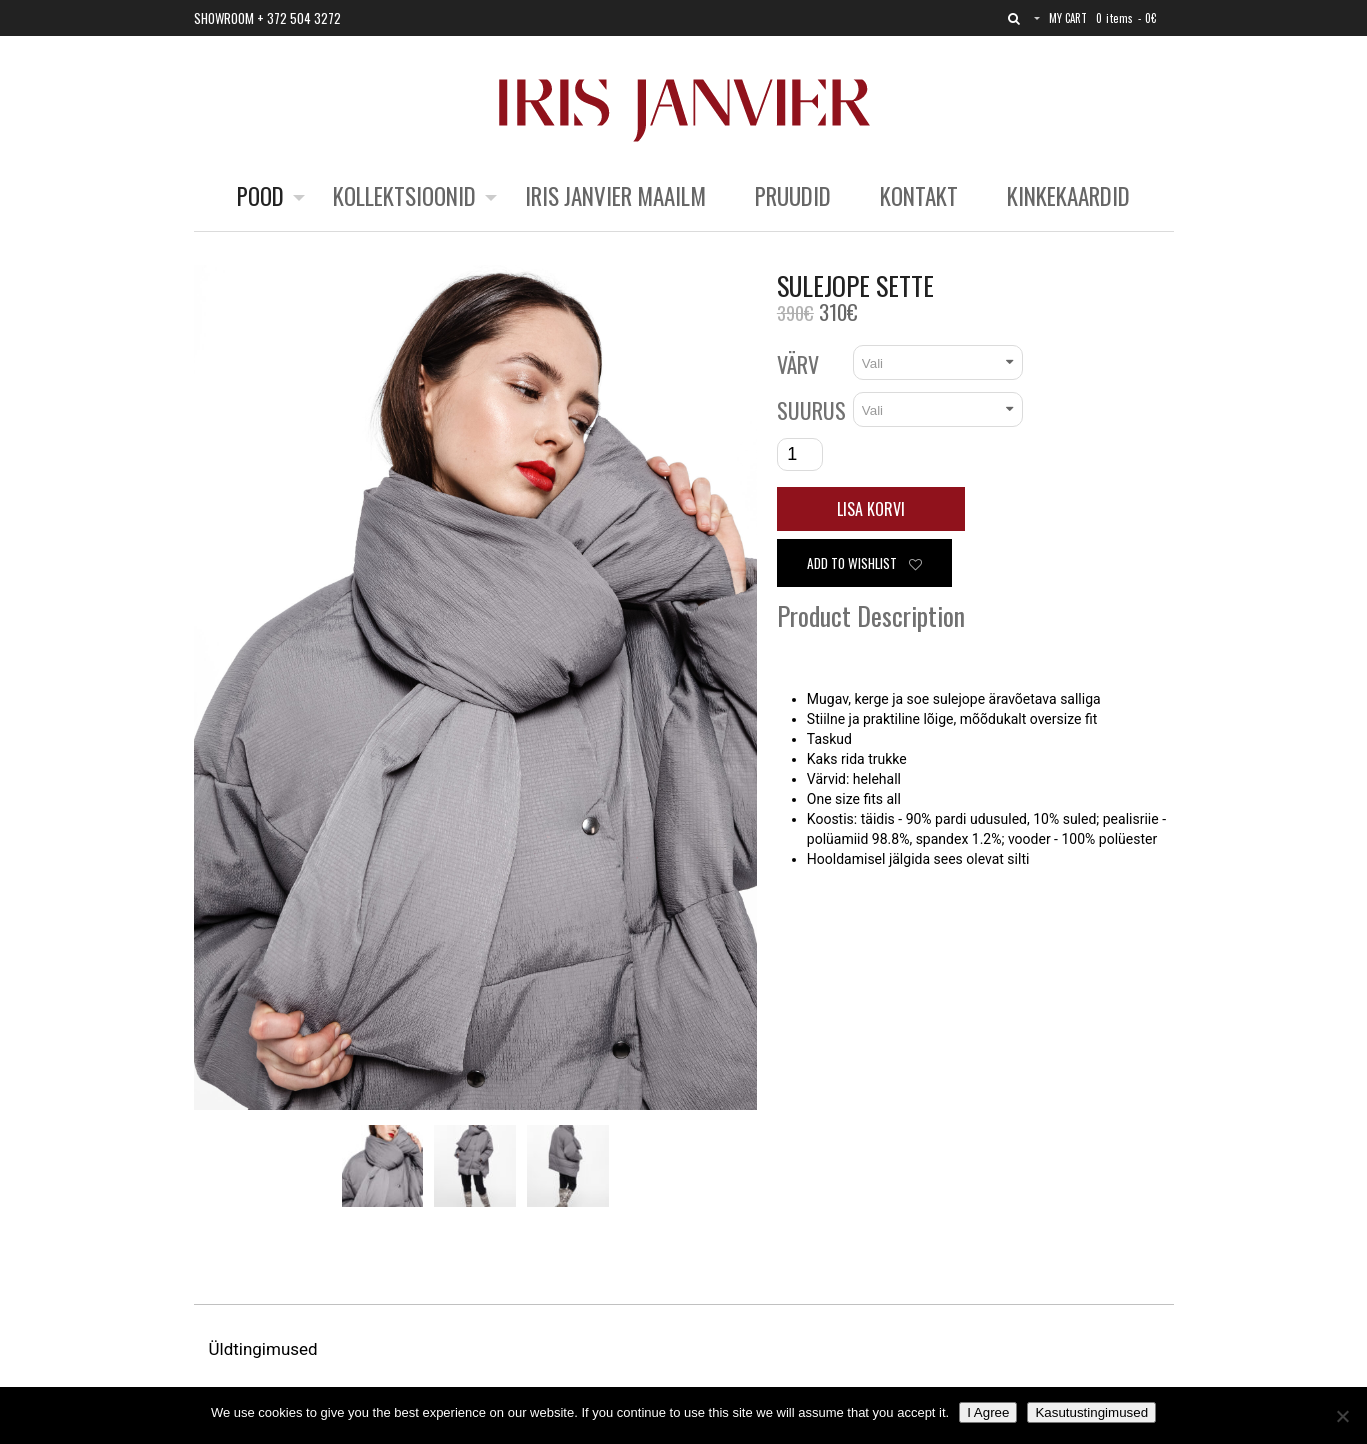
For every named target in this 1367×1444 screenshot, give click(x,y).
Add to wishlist (864, 563)
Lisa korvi (871, 509)
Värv (798, 364)
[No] (1342, 1416)
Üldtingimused (265, 1349)
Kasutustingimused (1091, 1412)
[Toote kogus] (800, 454)
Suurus (811, 410)
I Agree (988, 1412)
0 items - (1126, 18)
